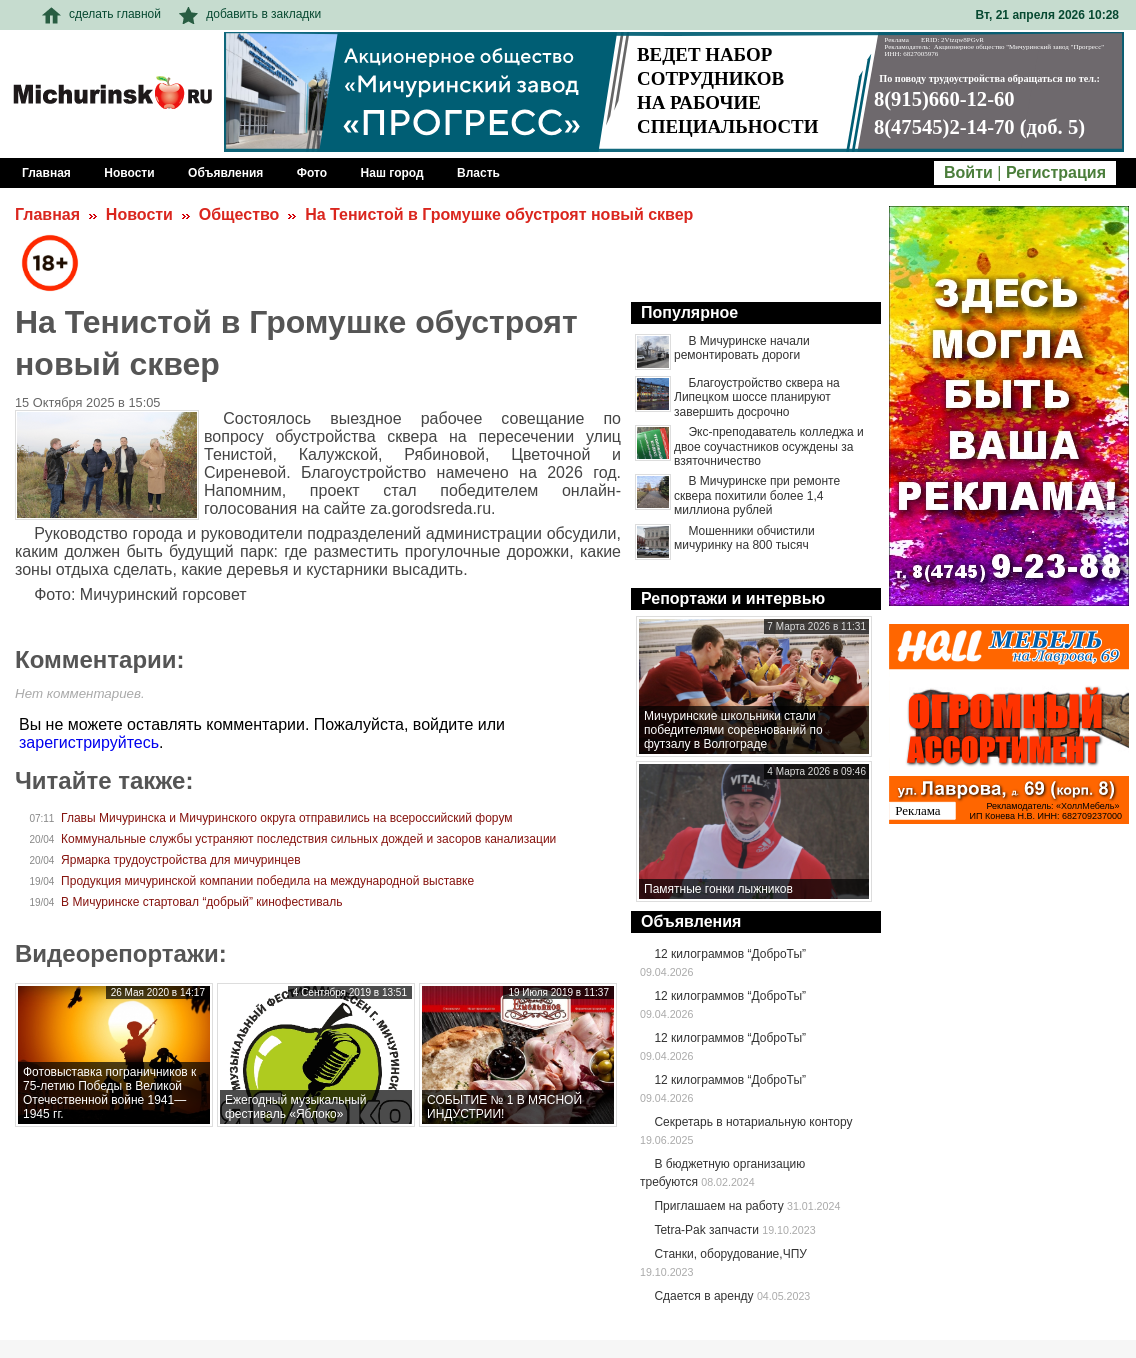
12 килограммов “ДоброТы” (730, 954)
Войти (968, 172)
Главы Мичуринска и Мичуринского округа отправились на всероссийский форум (286, 818)
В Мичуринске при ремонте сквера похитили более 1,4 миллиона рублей (757, 495)
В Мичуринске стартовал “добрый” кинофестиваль (201, 902)
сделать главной (101, 14)
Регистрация (1056, 172)
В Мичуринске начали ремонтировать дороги (742, 348)
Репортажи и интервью (733, 598)
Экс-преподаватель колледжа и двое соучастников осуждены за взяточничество (769, 446)
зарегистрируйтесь (89, 742)
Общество (239, 214)
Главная (47, 214)
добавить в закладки (250, 14)
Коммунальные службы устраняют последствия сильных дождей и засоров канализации (308, 839)
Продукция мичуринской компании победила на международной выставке (267, 881)
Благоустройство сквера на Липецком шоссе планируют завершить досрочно (757, 397)
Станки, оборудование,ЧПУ (730, 1254)
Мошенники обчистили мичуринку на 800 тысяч (744, 538)
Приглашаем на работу (718, 1206)
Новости (139, 214)
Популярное (689, 312)
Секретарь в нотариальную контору (753, 1122)
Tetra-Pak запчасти (706, 1230)
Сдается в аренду (703, 1296)
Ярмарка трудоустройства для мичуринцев (181, 860)
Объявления (691, 921)
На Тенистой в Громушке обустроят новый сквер (499, 214)
